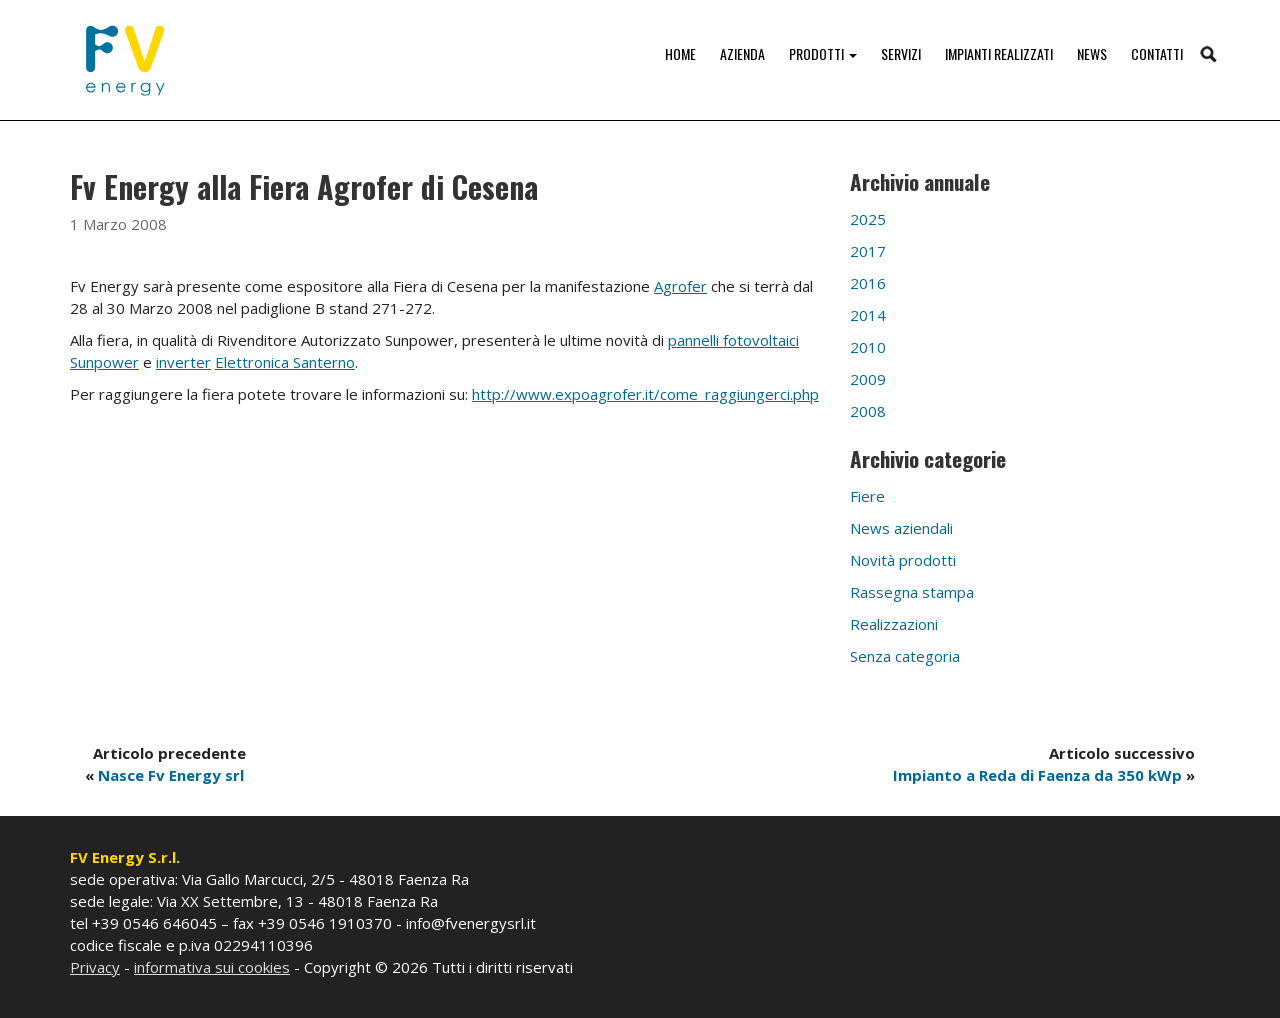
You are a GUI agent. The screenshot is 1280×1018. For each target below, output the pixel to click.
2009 (868, 379)
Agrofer (680, 286)
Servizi (901, 53)
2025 (868, 219)
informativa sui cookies (212, 967)
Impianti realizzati (999, 53)
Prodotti (823, 53)
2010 (868, 347)
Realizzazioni (894, 624)
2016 (868, 283)
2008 (868, 411)
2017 (868, 251)
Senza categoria (905, 656)
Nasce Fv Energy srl (171, 775)
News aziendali (901, 528)
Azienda (742, 53)
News (1092, 53)
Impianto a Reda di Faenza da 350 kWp (1037, 775)
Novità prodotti (903, 560)
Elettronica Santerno (285, 362)
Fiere (867, 496)
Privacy (95, 967)
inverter (183, 362)
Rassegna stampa (912, 592)
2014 (868, 315)
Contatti (1157, 53)
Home (680, 53)
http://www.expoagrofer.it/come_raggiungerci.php (645, 394)
